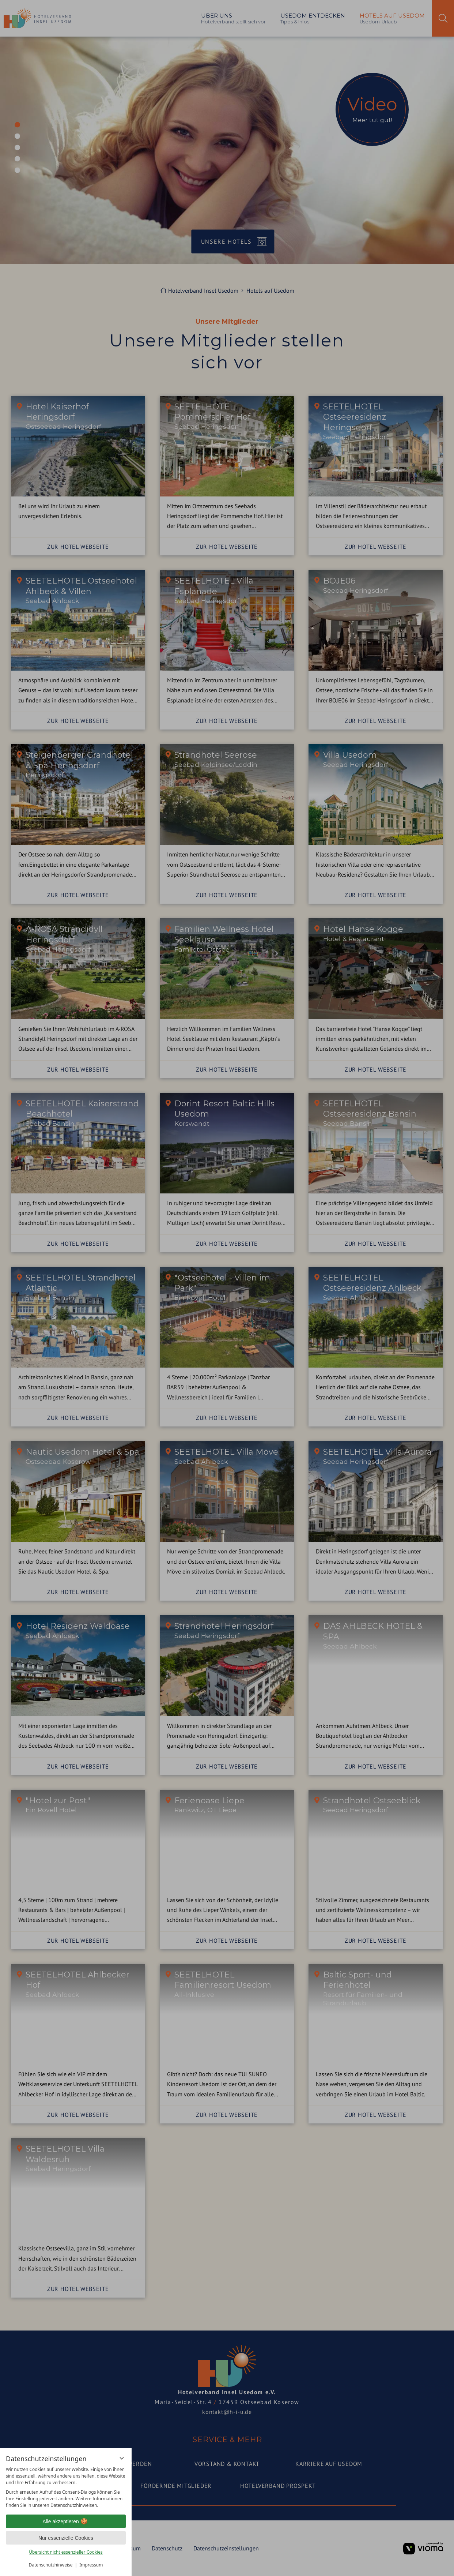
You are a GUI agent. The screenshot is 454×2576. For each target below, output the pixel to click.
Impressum (91, 2565)
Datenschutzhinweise (51, 2565)
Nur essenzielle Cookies (65, 2538)
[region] (66, 2487)
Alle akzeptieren (65, 2521)
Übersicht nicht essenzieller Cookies (66, 2552)
